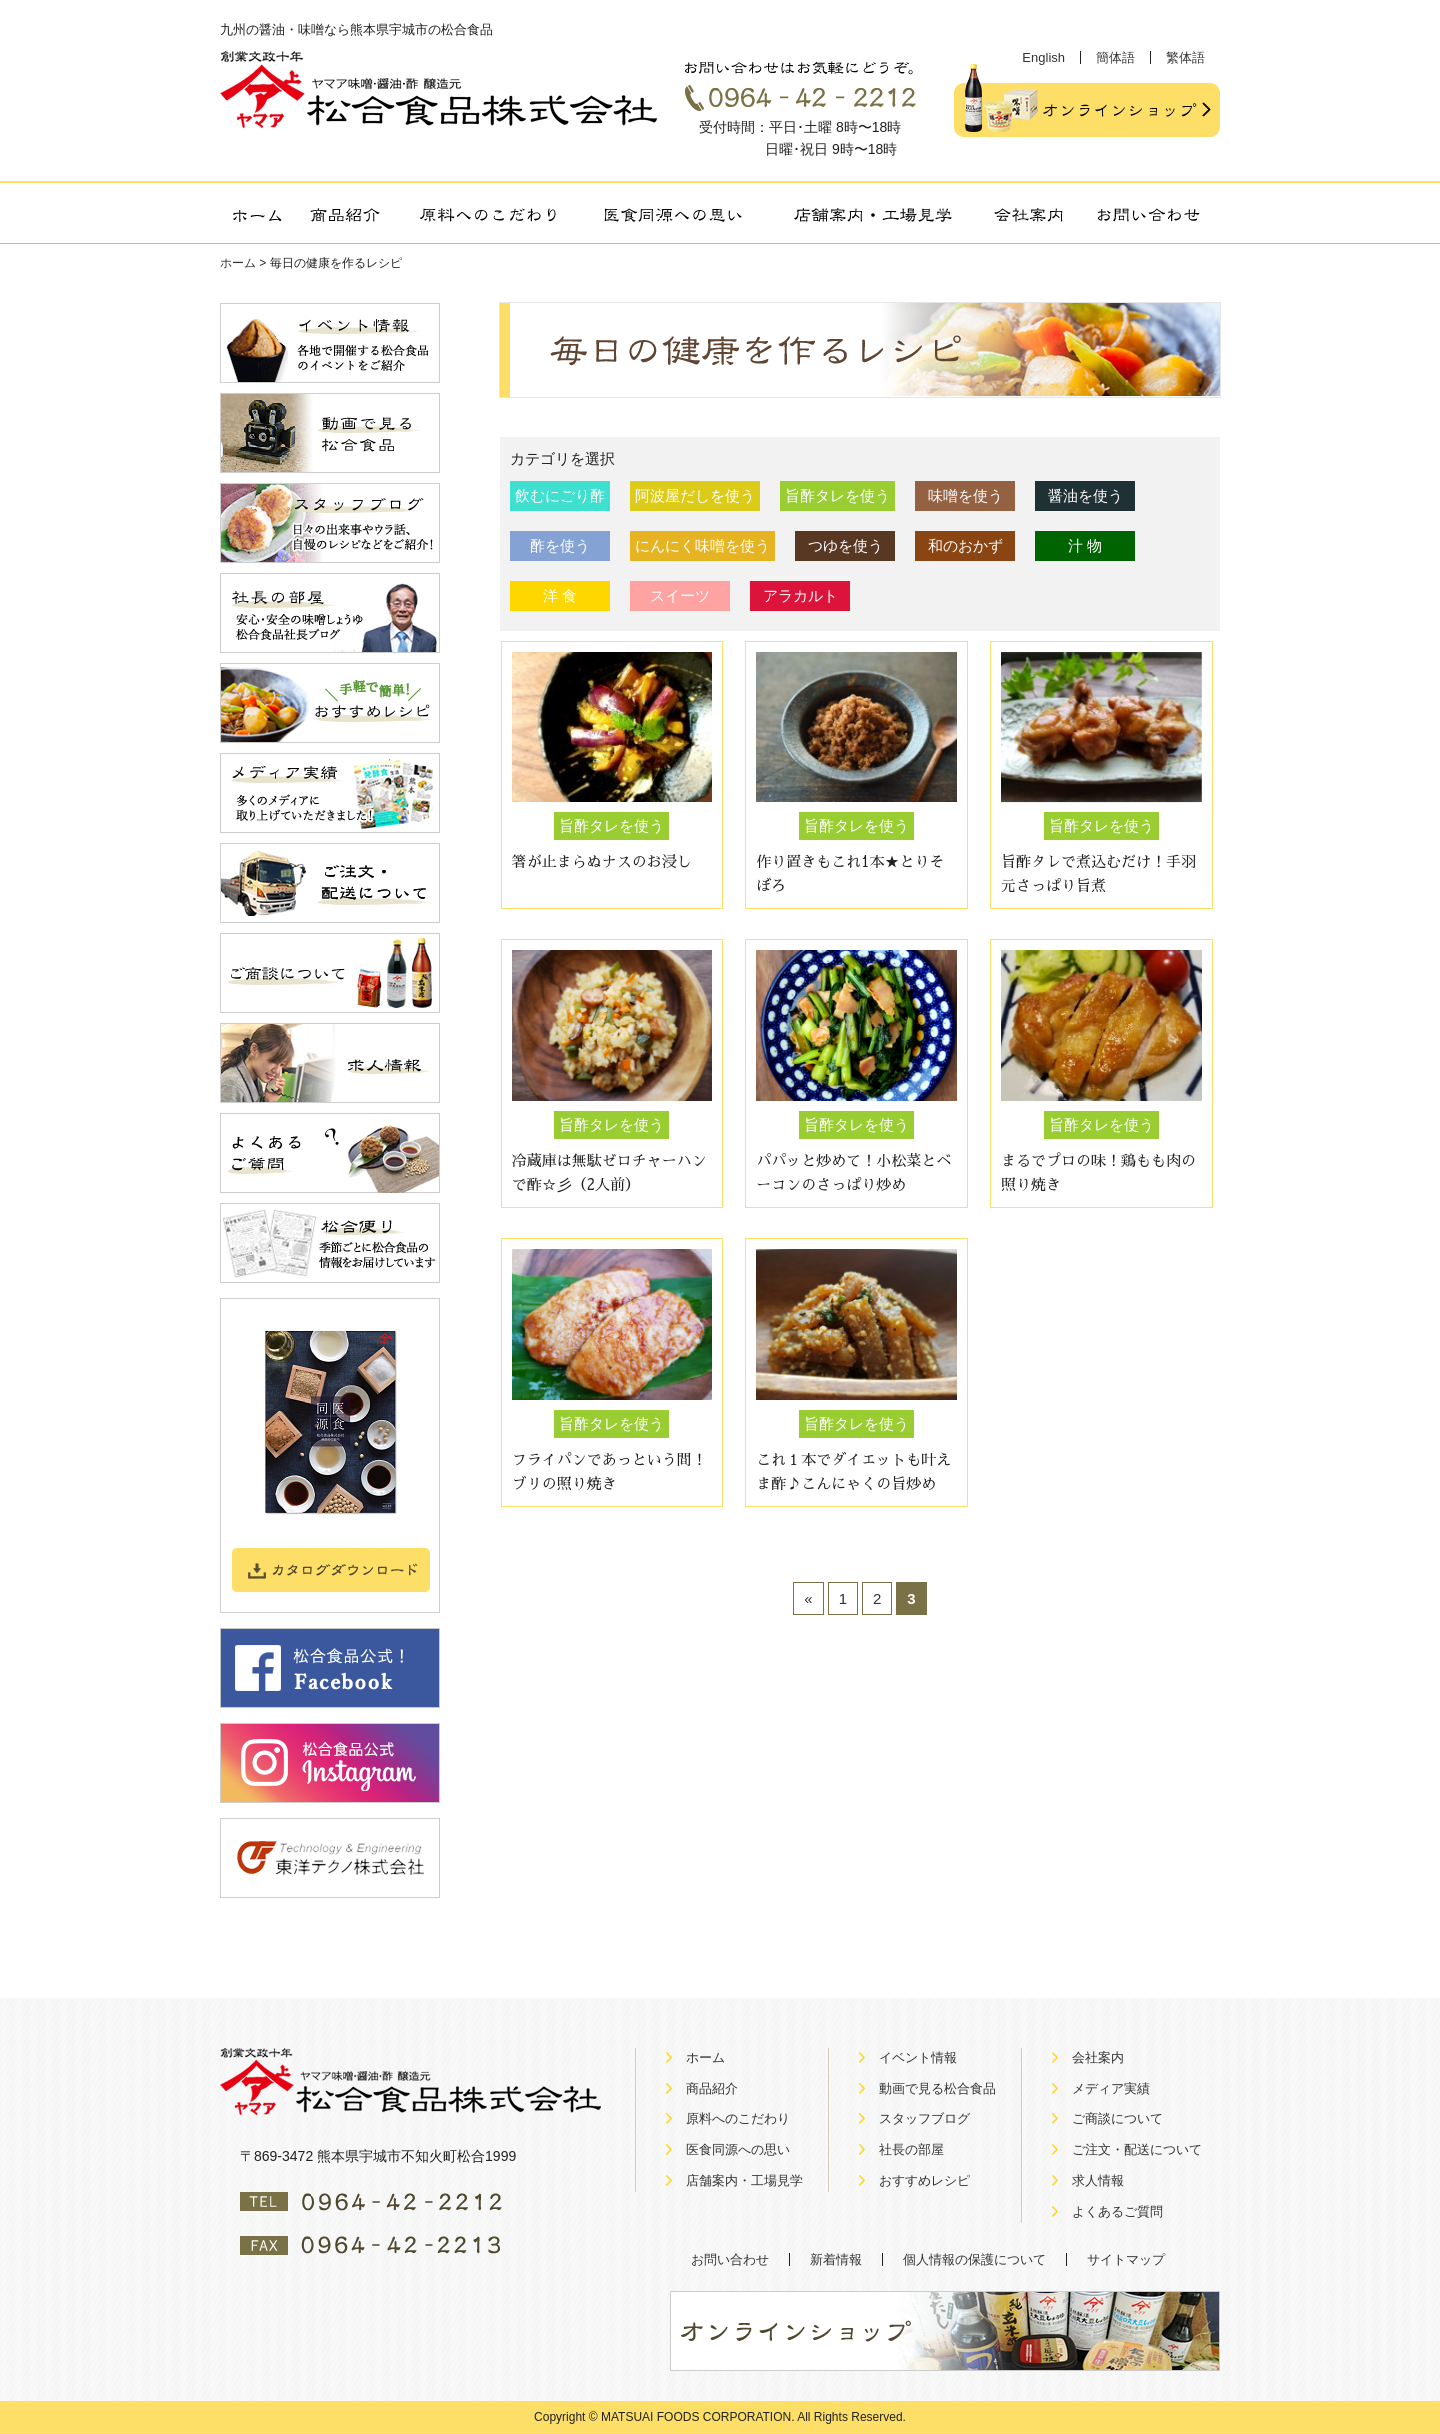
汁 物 (1085, 545)
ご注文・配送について (1137, 2149)
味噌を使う (965, 495)
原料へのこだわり (738, 2118)
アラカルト (800, 595)
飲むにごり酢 (560, 495)
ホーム (238, 263)
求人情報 (1098, 2180)
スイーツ (680, 595)
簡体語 (1115, 57)
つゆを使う (845, 545)
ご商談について (1117, 2118)
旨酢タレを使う (837, 495)
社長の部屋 (911, 2149)
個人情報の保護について (974, 2259)
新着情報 (836, 2259)
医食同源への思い (738, 2149)
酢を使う (560, 545)
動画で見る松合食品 (937, 2088)
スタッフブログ (924, 2118)
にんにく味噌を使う (702, 545)
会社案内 (1098, 2057)
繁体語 (1185, 57)
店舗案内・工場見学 (744, 2180)
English (1043, 57)
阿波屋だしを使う (695, 495)
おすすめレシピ (924, 2180)
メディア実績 (1111, 2088)
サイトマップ (1126, 2259)
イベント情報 (918, 2057)
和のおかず (965, 545)
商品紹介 (712, 2088)
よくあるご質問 (1117, 2211)
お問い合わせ (730, 2259)
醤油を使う (1085, 495)
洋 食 (560, 595)
